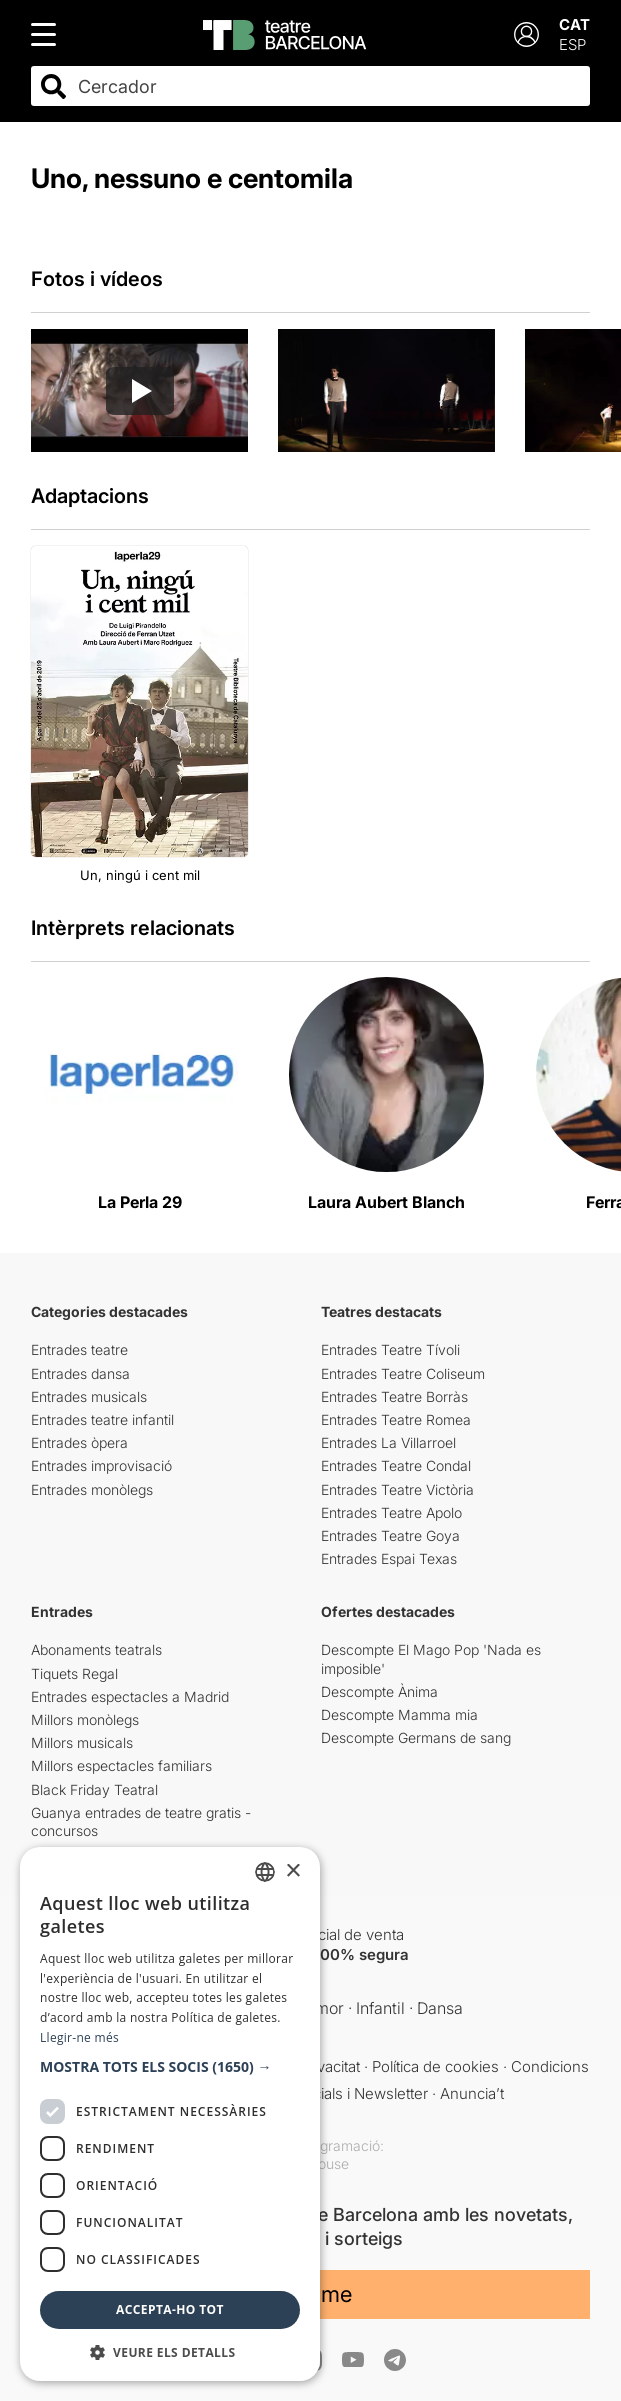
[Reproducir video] (140, 391)
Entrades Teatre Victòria (397, 1489)
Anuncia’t (472, 2093)
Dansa (440, 2008)
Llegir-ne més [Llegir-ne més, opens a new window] (79, 2037)
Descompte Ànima (379, 1691)
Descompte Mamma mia (399, 1714)
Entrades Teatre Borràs (394, 1396)
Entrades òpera (79, 1442)
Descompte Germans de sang (416, 1737)
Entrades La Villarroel (388, 1442)
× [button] (292, 1871)
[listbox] (265, 1872)
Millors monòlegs (85, 1719)
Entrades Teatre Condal (396, 1465)
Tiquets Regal (74, 1673)
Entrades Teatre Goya (390, 1535)
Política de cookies (435, 2066)
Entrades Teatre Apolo (391, 1512)
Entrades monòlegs (92, 1489)
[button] (170, 2067)
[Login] (526, 34)
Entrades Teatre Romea (396, 1419)
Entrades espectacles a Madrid (130, 1696)
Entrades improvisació (101, 1465)
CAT (574, 24)
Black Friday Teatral (94, 1789)
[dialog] (170, 2114)
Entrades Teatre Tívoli (390, 1349)
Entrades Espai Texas (389, 1558)
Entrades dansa (80, 1373)
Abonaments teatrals (96, 1649)
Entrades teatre (79, 1349)
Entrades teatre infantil (102, 1419)
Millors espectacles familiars (121, 1765)
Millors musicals (82, 1742)
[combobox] (328, 86)
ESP (572, 44)
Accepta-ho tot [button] (170, 2309)
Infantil (380, 2008)
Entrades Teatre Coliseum (403, 1373)
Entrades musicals (89, 1396)
